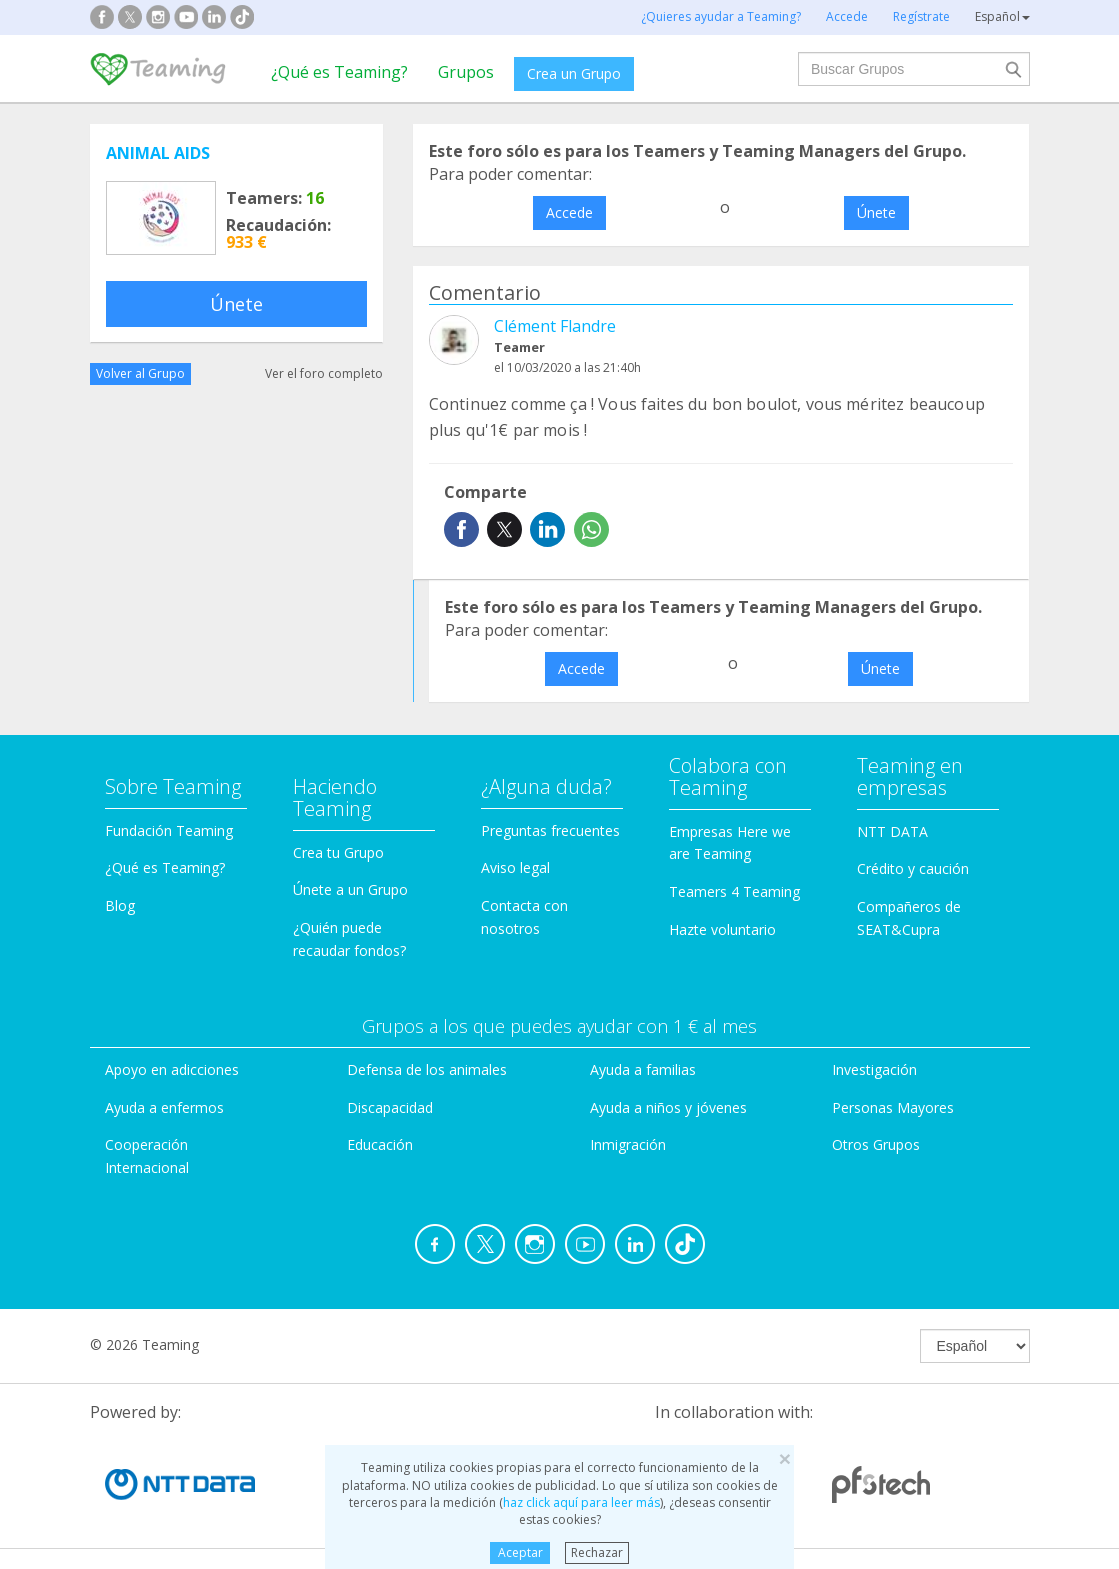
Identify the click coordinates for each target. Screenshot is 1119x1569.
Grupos (466, 72)
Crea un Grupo (574, 73)
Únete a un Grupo (350, 889)
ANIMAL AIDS (158, 153)
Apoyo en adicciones (172, 1069)
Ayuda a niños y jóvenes (668, 1107)
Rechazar (597, 1552)
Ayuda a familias (643, 1069)
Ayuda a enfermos (164, 1107)
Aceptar (520, 1552)
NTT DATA (892, 831)
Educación (380, 1144)
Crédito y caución (913, 868)
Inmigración (628, 1144)
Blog (120, 905)
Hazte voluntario (722, 929)
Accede (569, 212)
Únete (236, 304)
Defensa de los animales (427, 1069)
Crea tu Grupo (338, 852)
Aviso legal (515, 867)
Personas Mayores (893, 1107)
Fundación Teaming (169, 830)
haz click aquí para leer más (581, 1502)
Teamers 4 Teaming (734, 891)
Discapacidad (390, 1107)
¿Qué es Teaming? (339, 72)
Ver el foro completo (324, 373)
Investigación (874, 1069)
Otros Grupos (876, 1144)
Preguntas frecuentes (550, 830)
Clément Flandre (555, 326)
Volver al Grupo (140, 373)
